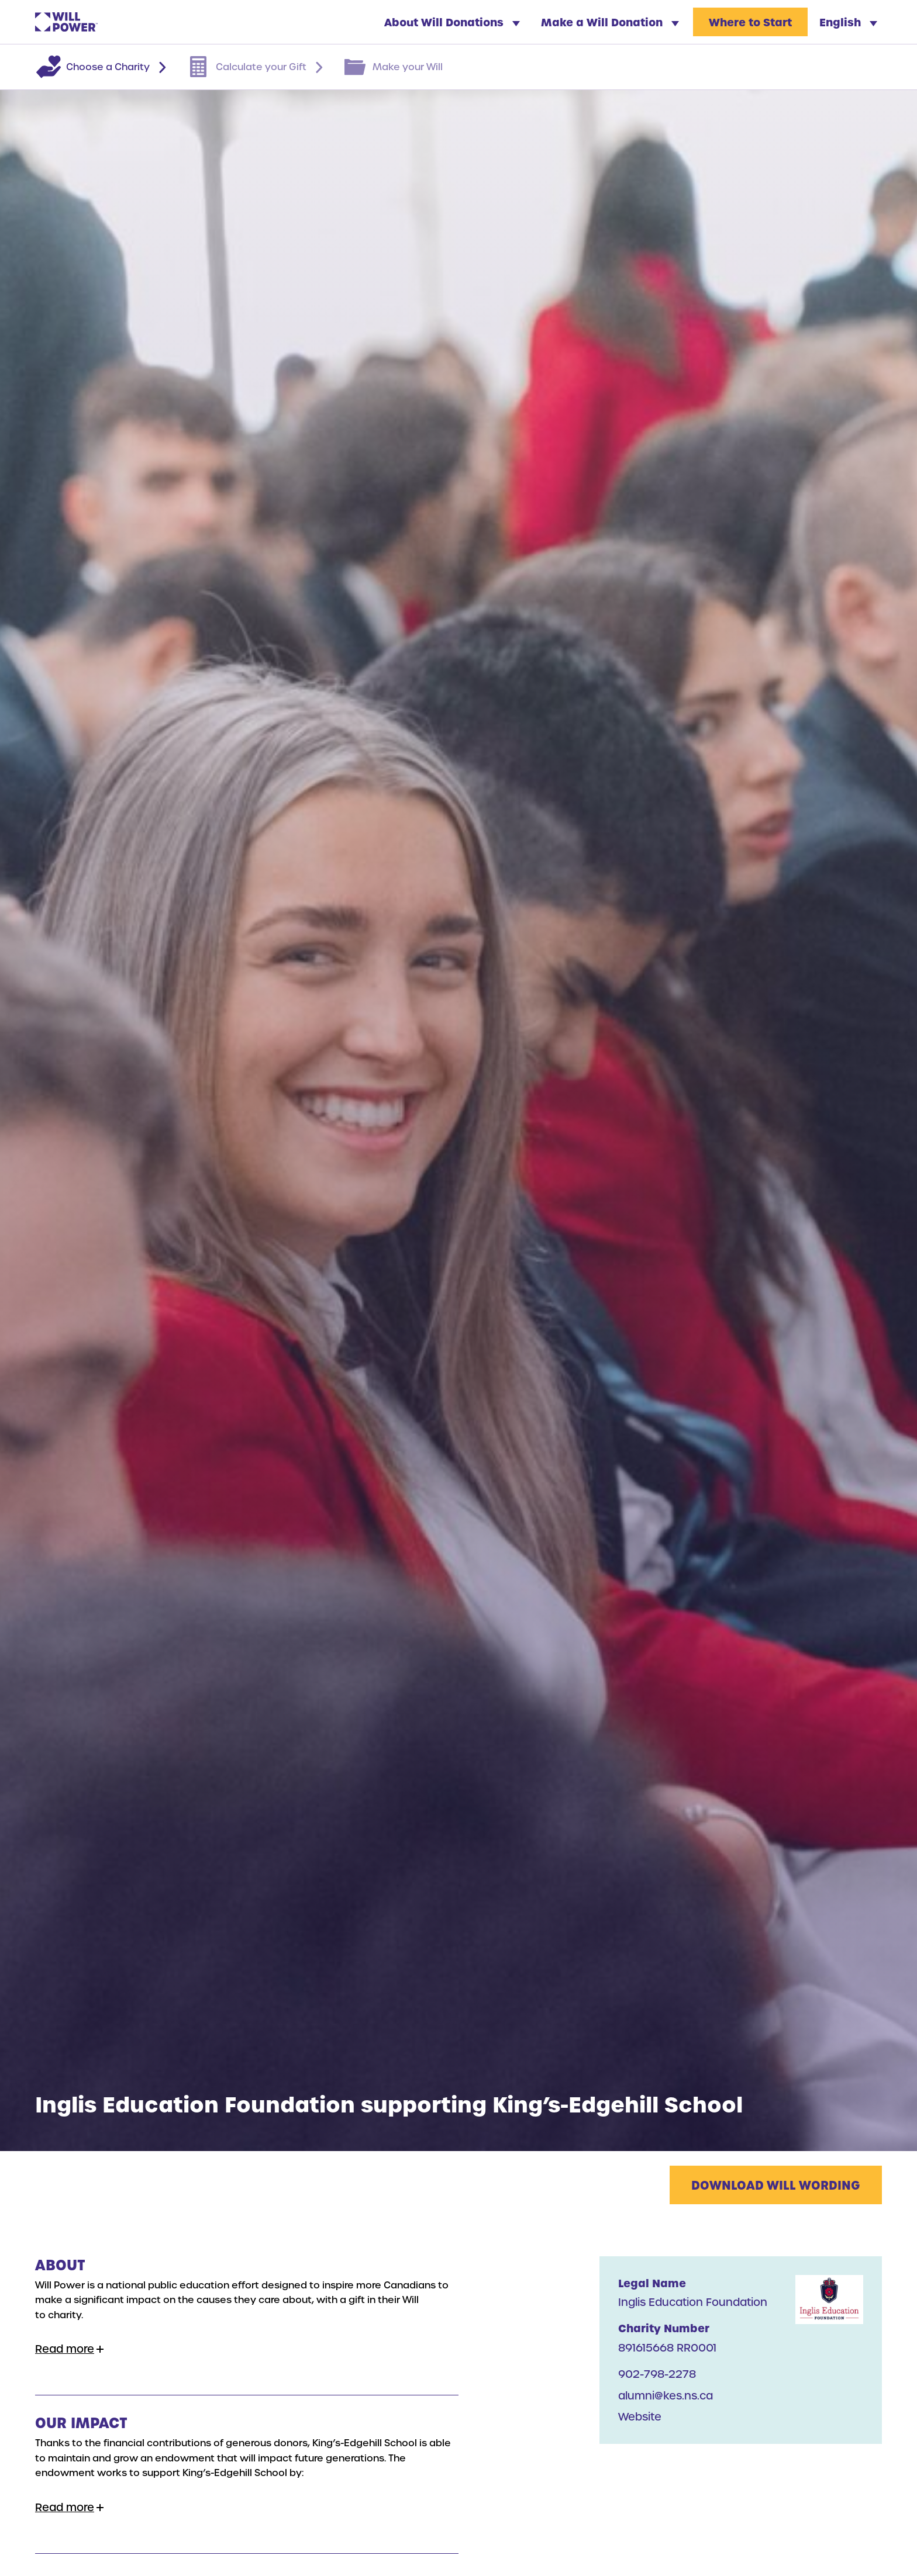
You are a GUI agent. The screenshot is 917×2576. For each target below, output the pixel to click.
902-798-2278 (657, 2373)
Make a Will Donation (610, 22)
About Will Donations (452, 22)
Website (639, 2416)
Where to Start (750, 22)
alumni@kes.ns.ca (665, 2395)
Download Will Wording (775, 2185)
